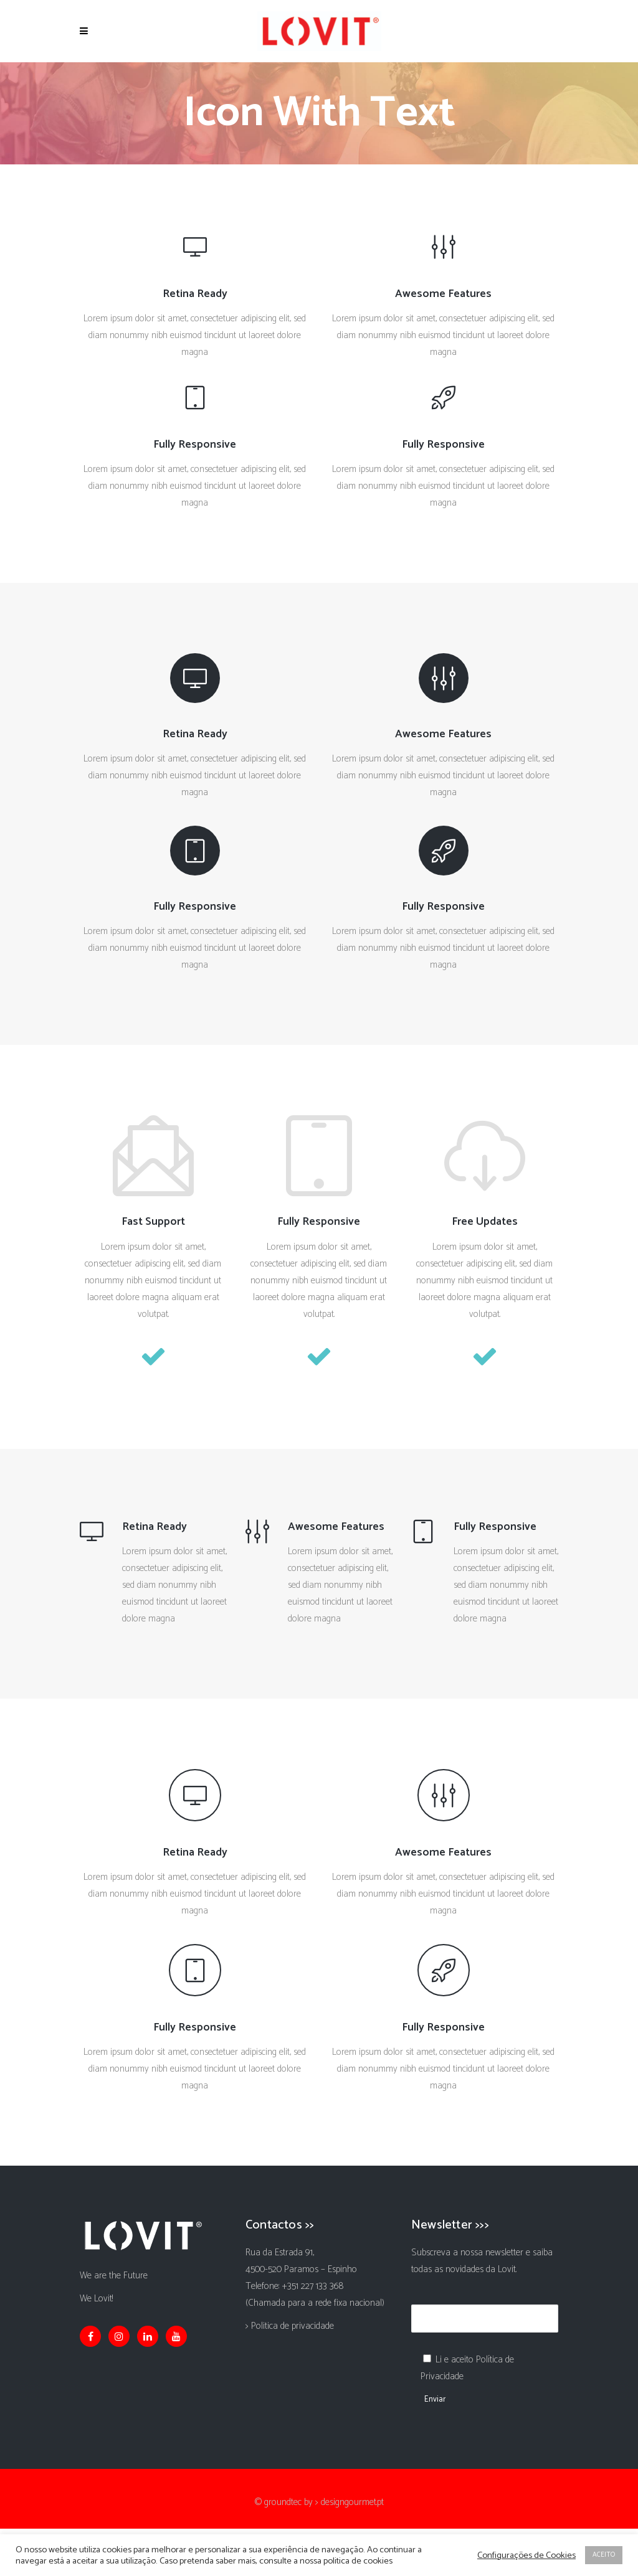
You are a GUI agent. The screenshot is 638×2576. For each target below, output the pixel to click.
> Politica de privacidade (289, 2326)
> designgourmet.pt (349, 2502)
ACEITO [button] (604, 2554)
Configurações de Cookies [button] (526, 2555)
